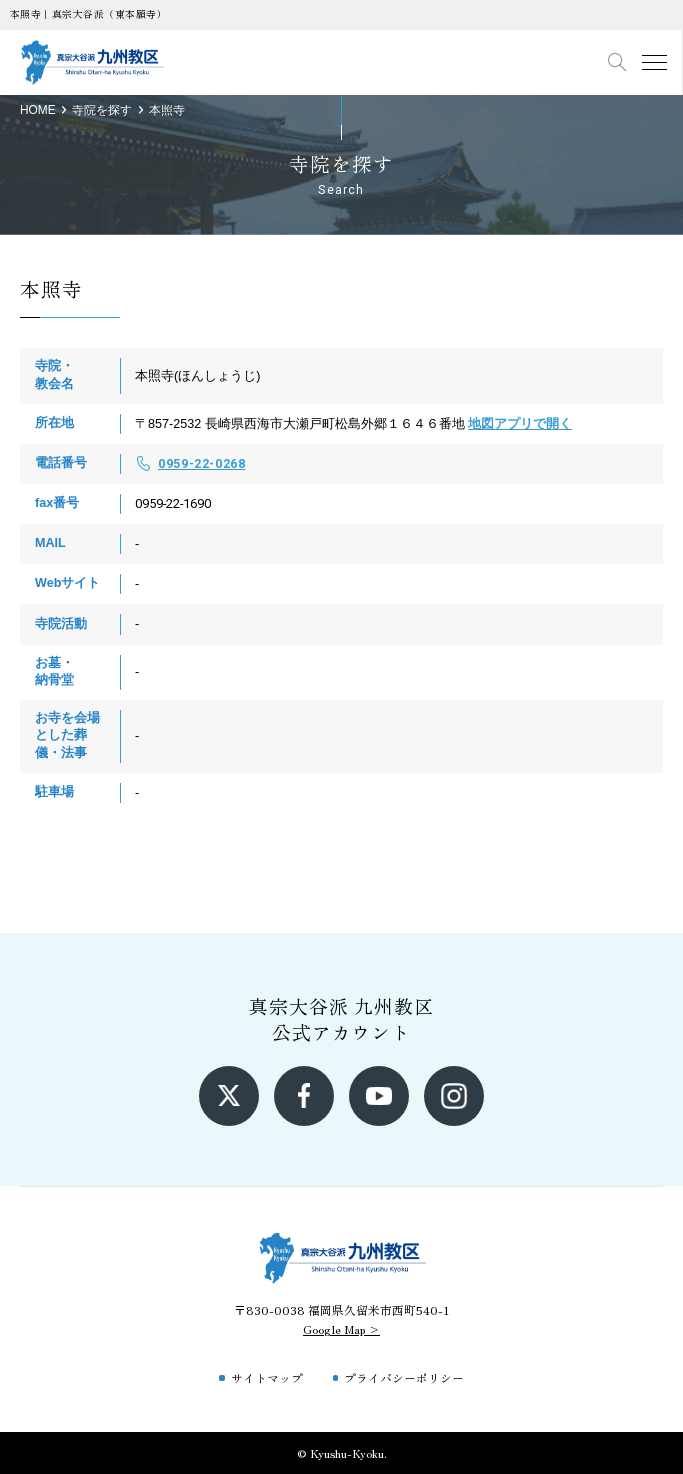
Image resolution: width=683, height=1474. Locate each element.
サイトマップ (267, 1377)
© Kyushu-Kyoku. (342, 1452)
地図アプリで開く (520, 424)
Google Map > (341, 1328)
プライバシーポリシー (404, 1377)
